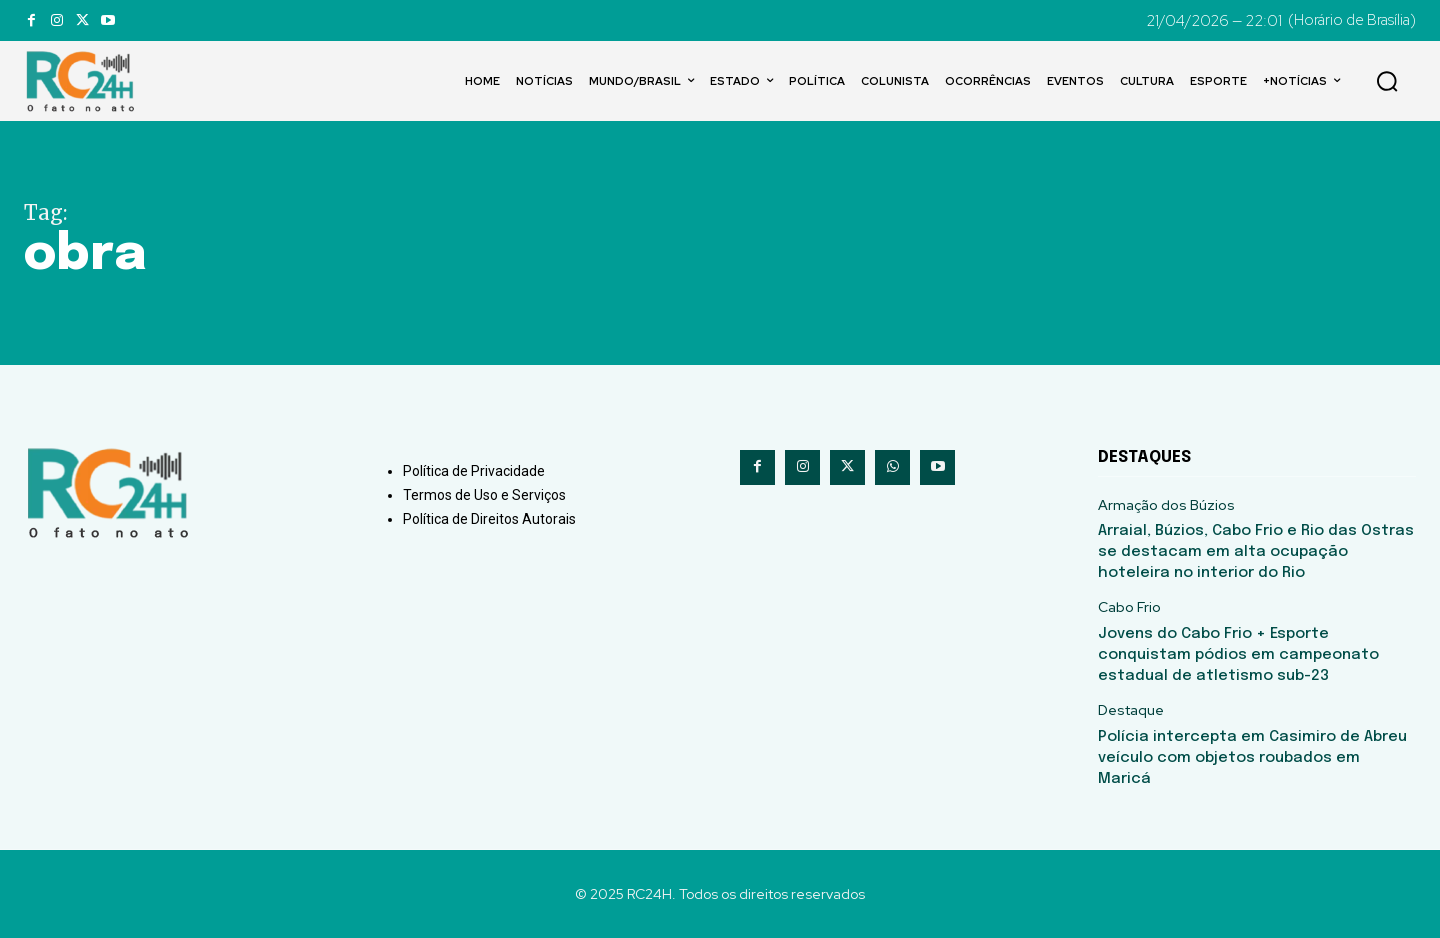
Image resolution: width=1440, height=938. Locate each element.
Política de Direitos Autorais (489, 519)
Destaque (1131, 710)
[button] (1387, 81)
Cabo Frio (1129, 607)
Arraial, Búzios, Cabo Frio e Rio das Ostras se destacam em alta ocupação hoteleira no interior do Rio (1256, 552)
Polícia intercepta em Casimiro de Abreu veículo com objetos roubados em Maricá (1252, 758)
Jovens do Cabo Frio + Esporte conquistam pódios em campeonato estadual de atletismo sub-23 (1238, 655)
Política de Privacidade (474, 471)
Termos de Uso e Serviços (484, 495)
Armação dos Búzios (1166, 505)
